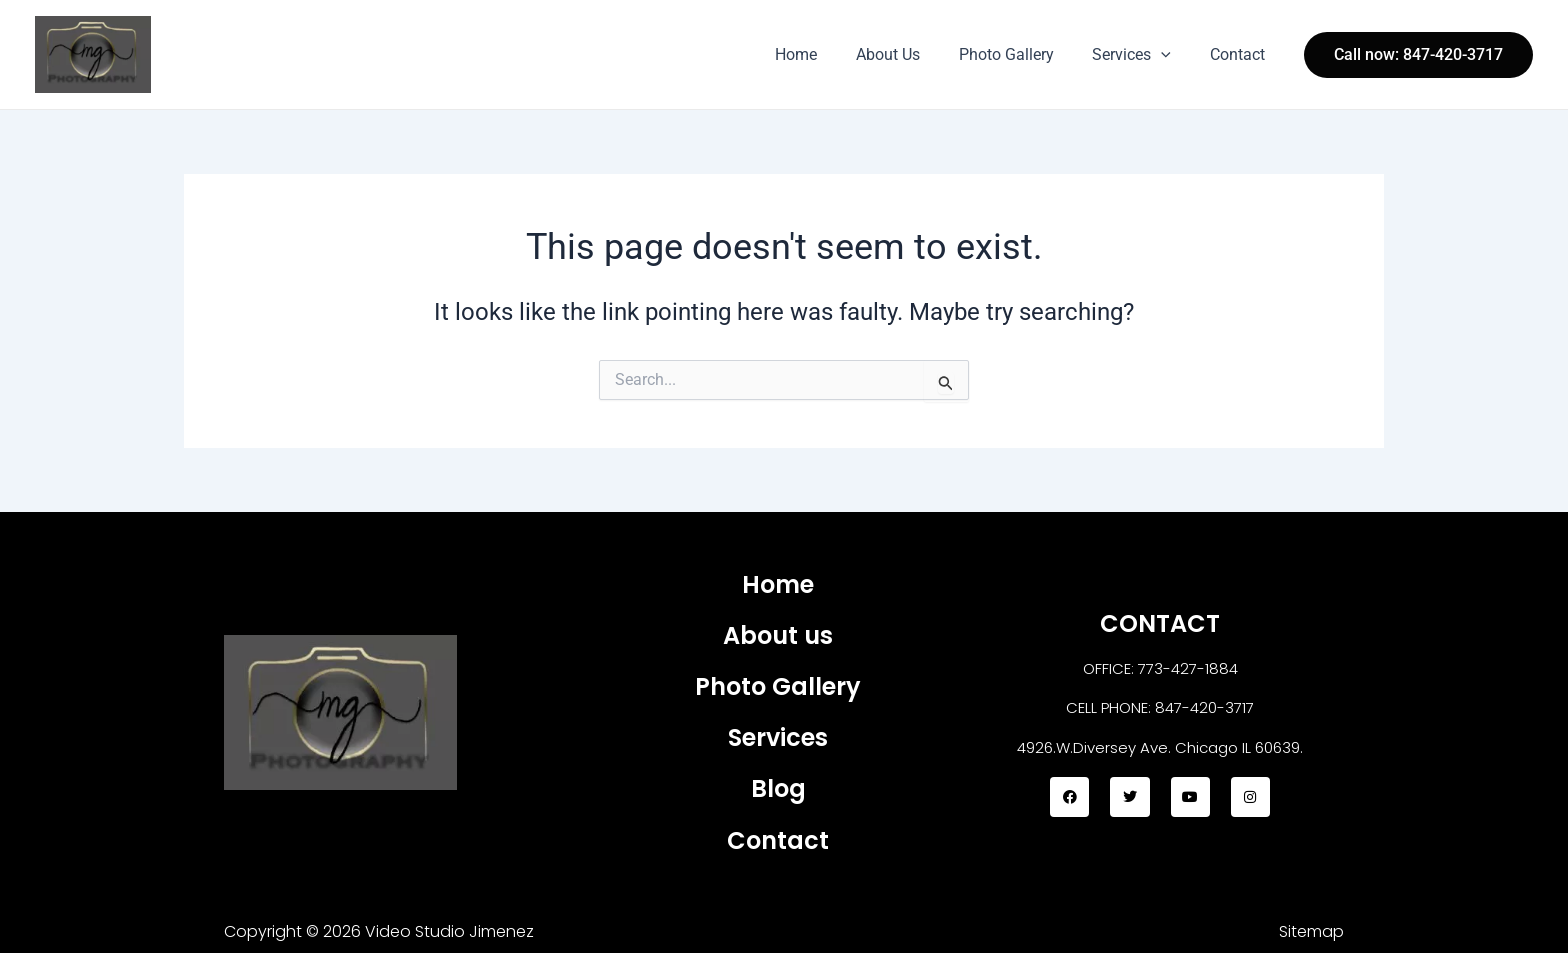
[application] (1171, 55)
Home (826, 54)
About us (778, 635)
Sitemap (1311, 931)
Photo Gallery (1022, 54)
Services (1141, 55)
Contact (1240, 54)
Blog (778, 788)
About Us (911, 54)
